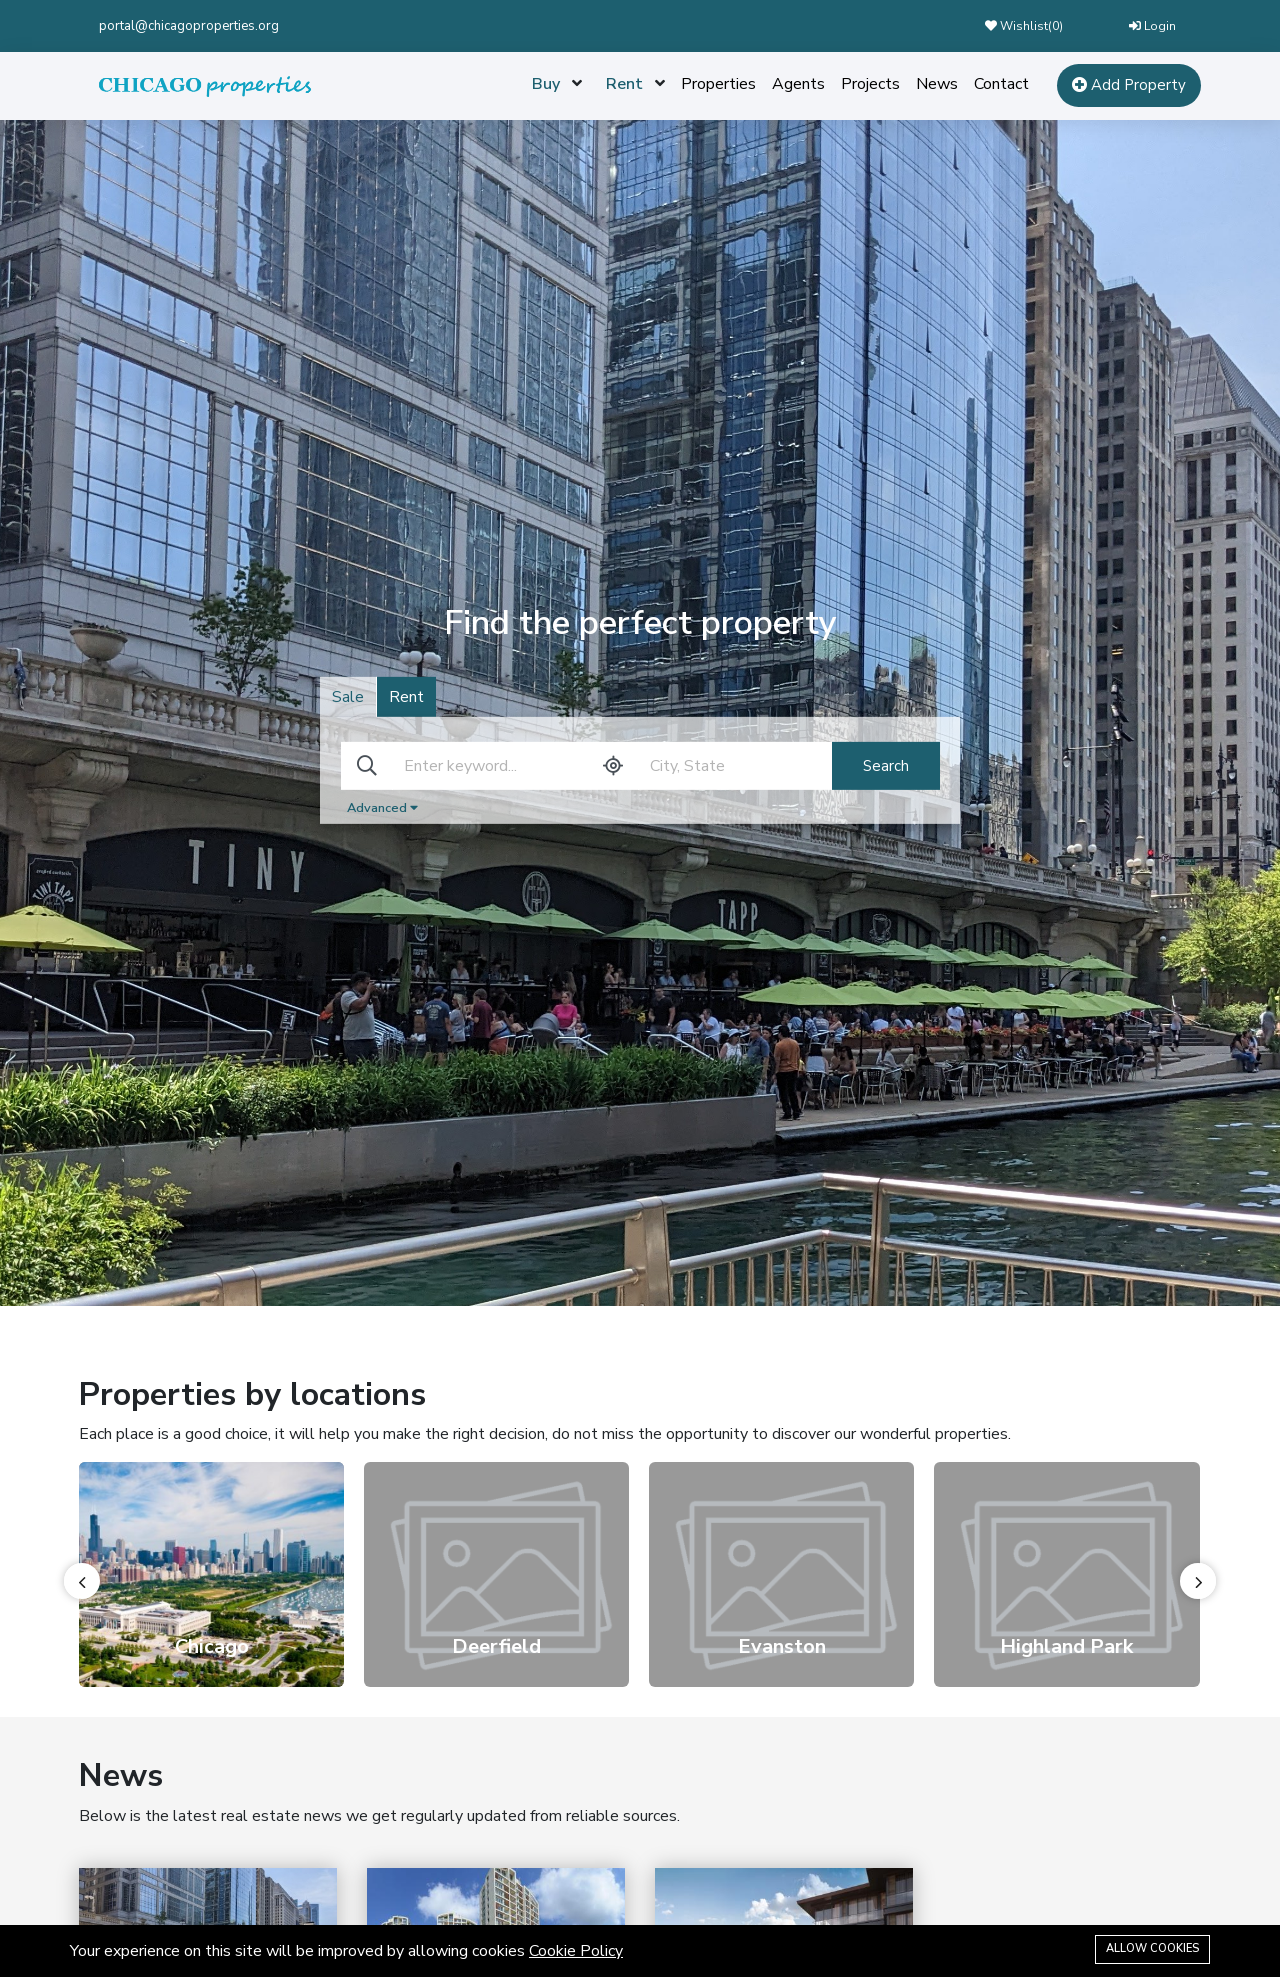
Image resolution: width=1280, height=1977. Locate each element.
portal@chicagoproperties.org (189, 26)
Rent (624, 84)
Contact (1001, 84)
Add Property (1129, 85)
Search (886, 766)
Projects (870, 84)
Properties (718, 84)
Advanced (382, 808)
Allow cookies (1152, 1948)
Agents (798, 84)
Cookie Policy (576, 1951)
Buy (546, 84)
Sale (348, 697)
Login (1152, 26)
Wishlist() (1024, 26)
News (937, 84)
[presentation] (82, 1581)
